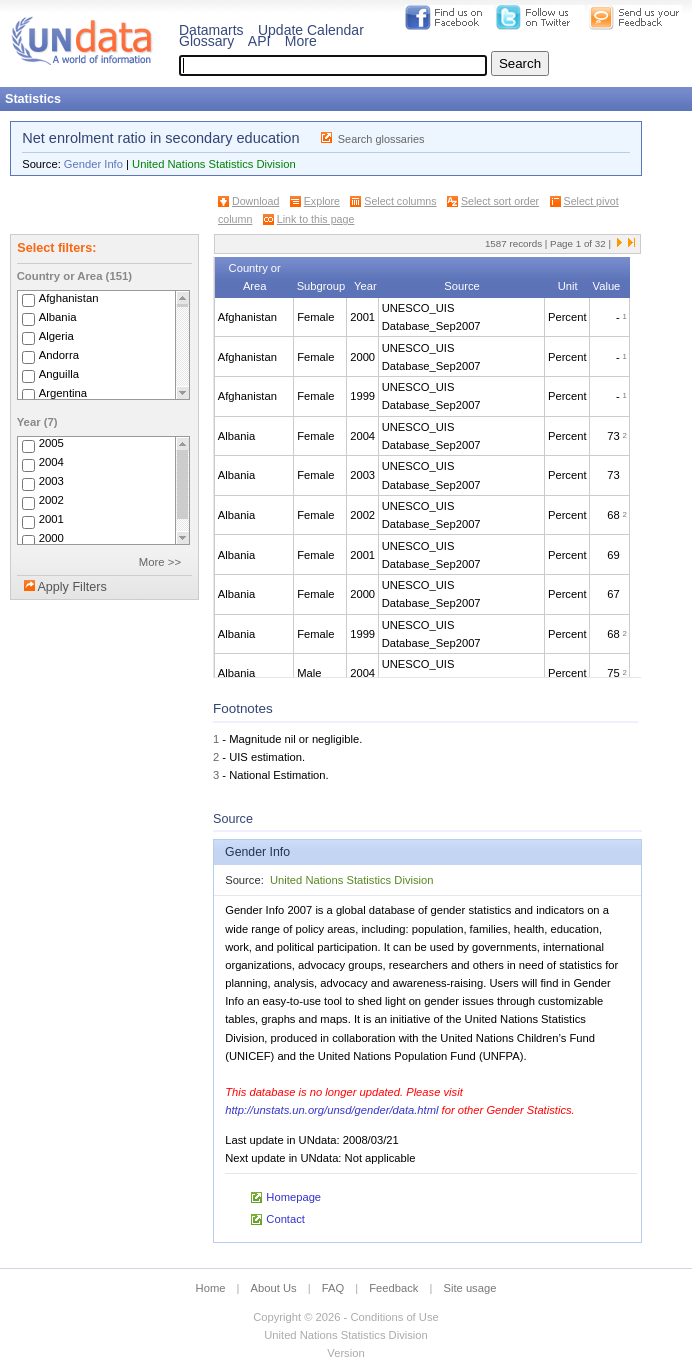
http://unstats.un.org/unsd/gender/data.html (331, 1110)
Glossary (206, 41)
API (259, 41)
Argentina (63, 393)
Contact (285, 1219)
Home (211, 1288)
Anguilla (59, 374)
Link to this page (316, 219)
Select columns (400, 201)
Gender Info (93, 164)
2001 (51, 520)
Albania (58, 317)
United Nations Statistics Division (214, 164)
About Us (274, 1288)
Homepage (293, 1197)
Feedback (393, 1288)
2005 (51, 444)
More (301, 41)
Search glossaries (381, 139)
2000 (51, 539)
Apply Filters (71, 587)
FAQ (333, 1288)
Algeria (56, 336)
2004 (51, 463)
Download (255, 201)
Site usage (470, 1288)
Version (345, 1353)
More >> (160, 562)
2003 (51, 482)
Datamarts (211, 30)
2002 (51, 501)
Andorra (59, 355)
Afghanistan (69, 298)
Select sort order (500, 201)
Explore (322, 201)
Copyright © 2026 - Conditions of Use (345, 1317)
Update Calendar (311, 30)
